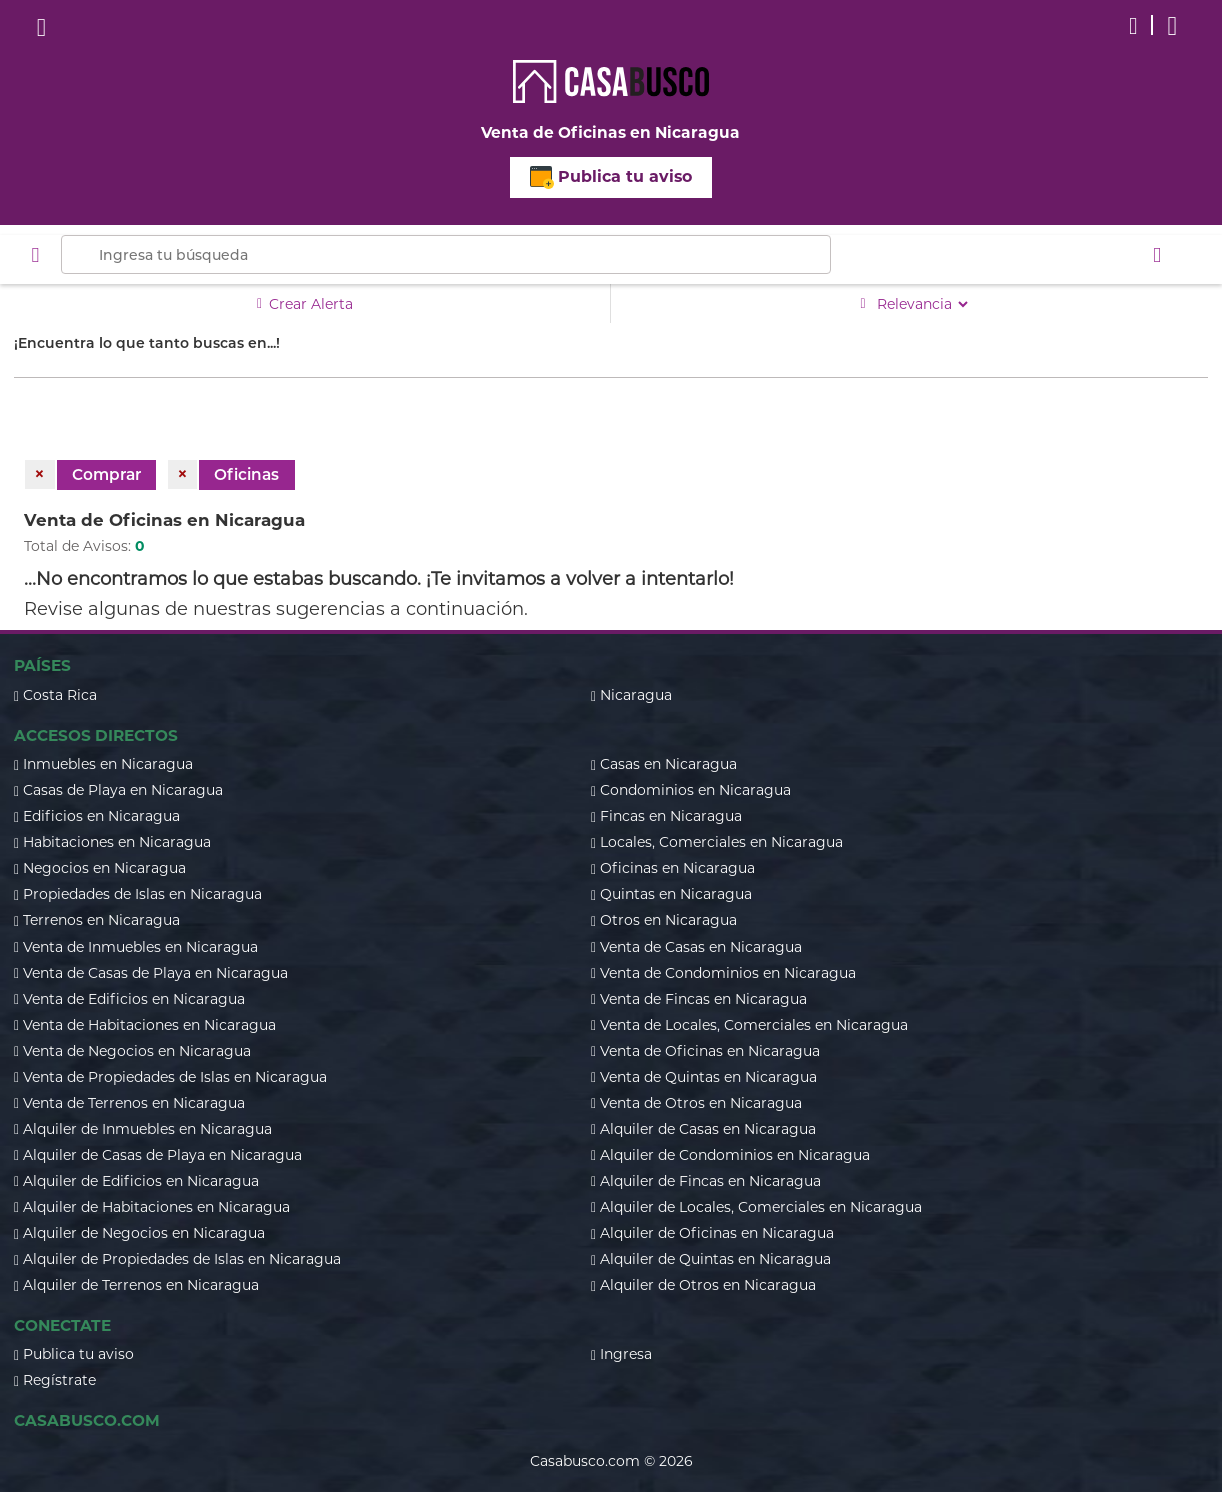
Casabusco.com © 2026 (611, 1461)
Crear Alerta (305, 303)
